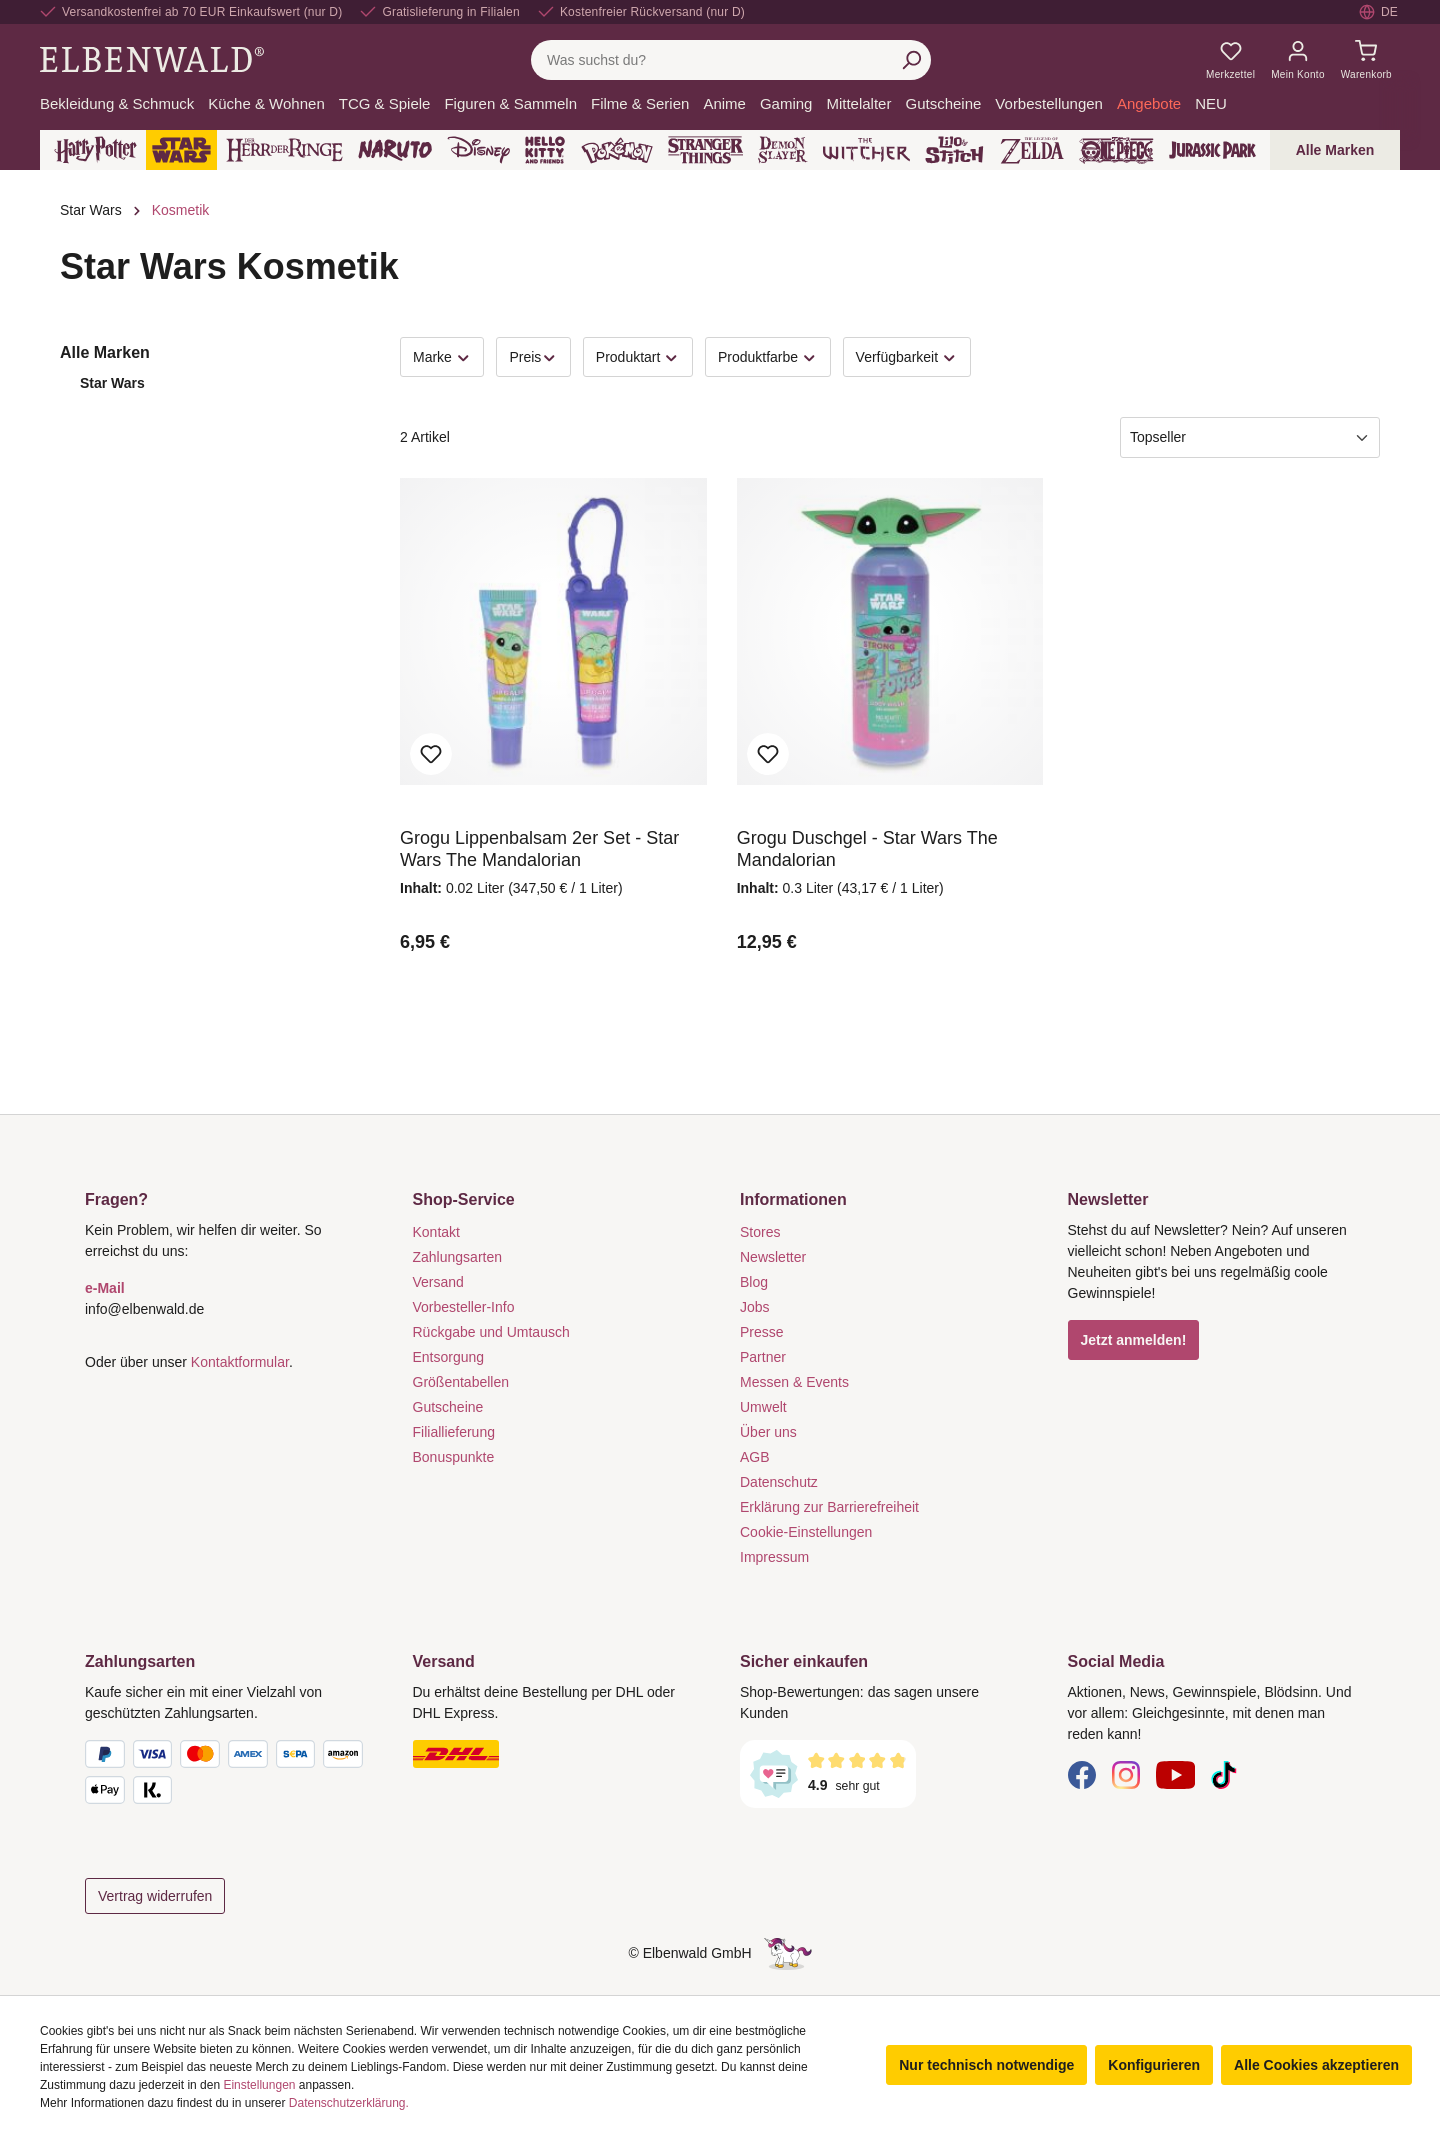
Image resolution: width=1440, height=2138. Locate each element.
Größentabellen (461, 1382)
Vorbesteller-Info (464, 1307)
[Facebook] (1082, 1774)
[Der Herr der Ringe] (284, 150)
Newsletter (773, 1257)
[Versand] (557, 1754)
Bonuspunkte (454, 1457)
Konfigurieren (1154, 2065)
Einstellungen (259, 2085)
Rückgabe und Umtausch (491, 1332)
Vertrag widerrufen (155, 1896)
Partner (763, 1357)
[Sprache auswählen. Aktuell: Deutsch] (1379, 12)
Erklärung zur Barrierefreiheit (829, 1507)
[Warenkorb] (1366, 60)
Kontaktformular (240, 1362)
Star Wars (112, 383)
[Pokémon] (617, 150)
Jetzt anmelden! (1134, 1340)
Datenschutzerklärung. (349, 2103)
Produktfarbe (768, 357)
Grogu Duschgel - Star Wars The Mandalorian (867, 849)
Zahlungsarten (458, 1257)
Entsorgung (449, 1357)
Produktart (638, 357)
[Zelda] (1031, 150)
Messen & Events (794, 1382)
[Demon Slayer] (783, 150)
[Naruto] (395, 150)
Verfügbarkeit (907, 357)
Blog (754, 1282)
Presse (762, 1332)
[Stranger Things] (706, 150)
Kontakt (436, 1232)
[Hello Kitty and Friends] (545, 150)
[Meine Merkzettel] (1230, 60)
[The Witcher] (866, 150)
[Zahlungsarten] (229, 1776)
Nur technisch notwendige (986, 2065)
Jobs (755, 1307)
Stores (760, 1232)
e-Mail (105, 1288)
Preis (533, 357)
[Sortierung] (1250, 437)
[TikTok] (1224, 1774)
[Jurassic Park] (1212, 150)
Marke (442, 357)
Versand (438, 1282)
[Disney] (478, 150)
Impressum (774, 1557)
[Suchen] (911, 60)
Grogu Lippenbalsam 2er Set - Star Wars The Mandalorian (539, 849)
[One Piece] (1116, 150)
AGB (755, 1457)
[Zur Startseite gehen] (152, 59)
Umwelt (763, 1407)
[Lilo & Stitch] (954, 150)
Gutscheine (448, 1407)
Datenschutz (779, 1482)
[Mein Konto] (1298, 60)
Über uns (768, 1432)
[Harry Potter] (95, 150)
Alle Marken (1335, 150)
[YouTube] (1176, 1774)
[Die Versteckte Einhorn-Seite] (788, 1953)
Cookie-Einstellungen (806, 1532)
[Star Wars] (181, 150)
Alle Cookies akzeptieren (1316, 2065)
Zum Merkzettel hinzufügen (431, 754)
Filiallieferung (454, 1432)
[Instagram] (1126, 1774)
